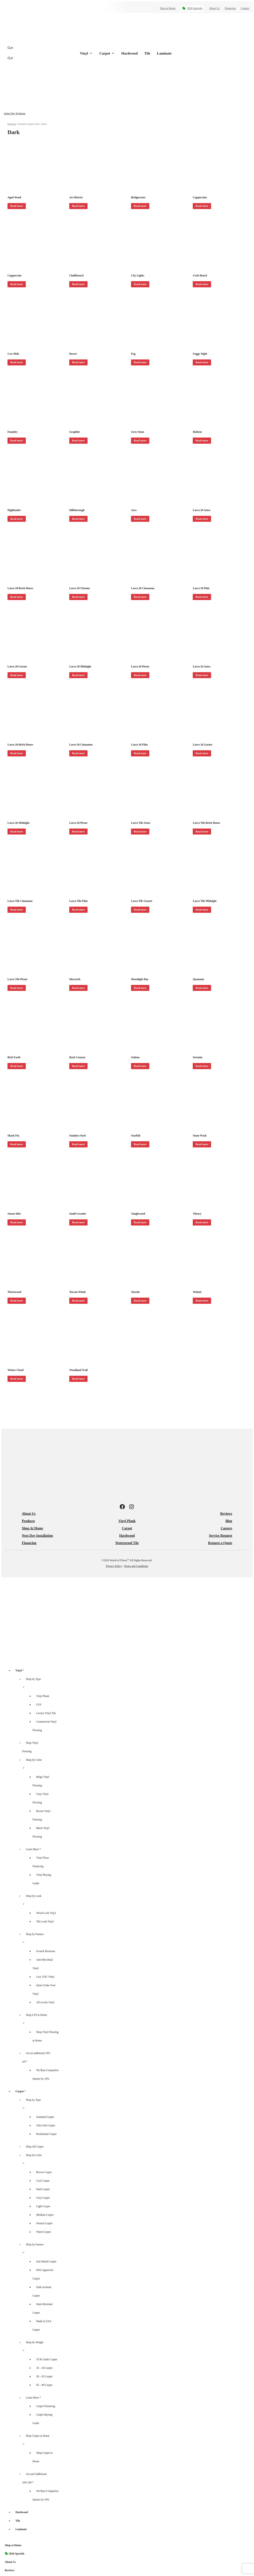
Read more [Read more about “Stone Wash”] (201, 1144)
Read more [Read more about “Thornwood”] (16, 1300)
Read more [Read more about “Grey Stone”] (140, 440)
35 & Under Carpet (46, 2359)
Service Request (220, 1535)
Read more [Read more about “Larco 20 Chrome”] (78, 596)
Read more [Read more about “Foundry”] (16, 440)
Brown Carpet (44, 2172)
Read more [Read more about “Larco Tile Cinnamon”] (16, 909)
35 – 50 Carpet (44, 2367)
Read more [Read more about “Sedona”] (140, 1066)
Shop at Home (168, 8)
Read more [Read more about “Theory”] (201, 1222)
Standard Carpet (45, 2116)
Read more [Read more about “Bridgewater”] (140, 205)
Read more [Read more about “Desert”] (78, 362)
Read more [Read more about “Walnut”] (201, 1300)
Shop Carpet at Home (35, 2441)
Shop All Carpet (34, 2146)
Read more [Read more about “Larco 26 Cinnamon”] (78, 753)
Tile (147, 53)
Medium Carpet (44, 2214)
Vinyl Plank (127, 1521)
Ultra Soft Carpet (45, 2125)
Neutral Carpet (44, 2223)
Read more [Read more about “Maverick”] (78, 987)
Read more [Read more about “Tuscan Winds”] (78, 1300)
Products (12, 124)
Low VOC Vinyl (45, 1976)
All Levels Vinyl (45, 2002)
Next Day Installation (37, 1535)
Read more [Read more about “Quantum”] (201, 987)
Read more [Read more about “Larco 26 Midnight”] (16, 831)
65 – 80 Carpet (44, 2384)
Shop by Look (31, 1901)
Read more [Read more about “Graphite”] (78, 440)
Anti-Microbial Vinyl (42, 1964)
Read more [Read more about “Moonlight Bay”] (140, 987)
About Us (214, 8)
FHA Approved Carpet (42, 2274)
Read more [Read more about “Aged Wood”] (16, 205)
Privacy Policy (114, 1566)
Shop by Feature (33, 1940)
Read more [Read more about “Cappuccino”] (201, 205)
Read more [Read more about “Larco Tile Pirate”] (16, 987)
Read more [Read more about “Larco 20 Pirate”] (140, 675)
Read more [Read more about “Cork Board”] (201, 284)
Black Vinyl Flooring (40, 1832)
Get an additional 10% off (36, 2059)
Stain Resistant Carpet (42, 2308)
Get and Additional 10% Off (34, 2479)
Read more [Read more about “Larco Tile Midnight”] (201, 909)
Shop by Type (31, 1685)
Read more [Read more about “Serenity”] (201, 1066)
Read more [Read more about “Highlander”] (16, 518)
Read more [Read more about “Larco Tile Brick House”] (201, 831)
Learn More (35, 1849)
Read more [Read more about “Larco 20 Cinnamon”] (140, 596)
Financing (230, 8)
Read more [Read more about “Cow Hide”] (16, 362)
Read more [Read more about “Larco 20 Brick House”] (16, 596)
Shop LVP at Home (34, 2020)
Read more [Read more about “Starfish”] (140, 1144)
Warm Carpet (43, 2231)
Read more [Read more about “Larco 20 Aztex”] (201, 518)
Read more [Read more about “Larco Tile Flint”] (78, 909)
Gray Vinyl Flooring (40, 1798)
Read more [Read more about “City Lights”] (140, 284)
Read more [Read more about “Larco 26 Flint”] (140, 753)
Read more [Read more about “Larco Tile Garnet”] (140, 909)
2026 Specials (194, 8)
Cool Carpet (42, 2180)
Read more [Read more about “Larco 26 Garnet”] (201, 753)
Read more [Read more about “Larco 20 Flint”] (201, 596)
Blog (229, 1521)
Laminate (164, 53)
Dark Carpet (43, 2189)
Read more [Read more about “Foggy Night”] (201, 362)
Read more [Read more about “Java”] (140, 518)
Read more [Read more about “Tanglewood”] (140, 1222)
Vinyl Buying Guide (41, 1879)
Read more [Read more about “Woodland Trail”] (78, 1378)
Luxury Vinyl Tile (46, 1713)
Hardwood (129, 53)
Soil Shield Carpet (46, 2261)
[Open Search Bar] (10, 48)
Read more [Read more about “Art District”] (78, 205)
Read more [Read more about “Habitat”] (201, 440)
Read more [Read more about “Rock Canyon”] (78, 1066)
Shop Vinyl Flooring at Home (45, 2036)
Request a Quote (220, 1543)
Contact (245, 8)
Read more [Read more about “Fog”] (140, 362)
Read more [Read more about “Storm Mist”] (16, 1222)
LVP (38, 1704)
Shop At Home (32, 1528)
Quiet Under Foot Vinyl (43, 1989)
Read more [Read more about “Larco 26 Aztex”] (201, 675)
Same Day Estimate (14, 113)
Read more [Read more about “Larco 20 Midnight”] (78, 675)
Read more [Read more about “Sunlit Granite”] (78, 1222)
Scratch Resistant (45, 1951)
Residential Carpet (46, 2133)
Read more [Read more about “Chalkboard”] (78, 284)
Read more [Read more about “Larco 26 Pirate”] (78, 831)
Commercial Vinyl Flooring (44, 1726)
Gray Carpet (43, 2197)
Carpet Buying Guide (42, 2419)
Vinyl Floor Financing (40, 1862)
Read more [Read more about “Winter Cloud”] (16, 1378)
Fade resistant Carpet (41, 2291)
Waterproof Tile (127, 1543)
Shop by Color (32, 1765)
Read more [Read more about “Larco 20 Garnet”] (16, 675)
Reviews (226, 1513)
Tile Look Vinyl (45, 1921)
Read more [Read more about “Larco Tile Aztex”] (140, 831)
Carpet (107, 53)
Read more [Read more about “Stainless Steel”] (78, 1144)
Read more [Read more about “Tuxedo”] (140, 1300)
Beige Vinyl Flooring (40, 1781)
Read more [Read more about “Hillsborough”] (78, 518)
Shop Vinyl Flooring (30, 1747)
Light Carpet (43, 2206)
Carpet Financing (45, 2406)
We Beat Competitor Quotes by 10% (45, 2074)
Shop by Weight (32, 2348)
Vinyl (86, 53)
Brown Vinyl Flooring (41, 1815)
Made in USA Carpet (41, 2325)
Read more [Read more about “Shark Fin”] (16, 1144)
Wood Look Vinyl (46, 1912)
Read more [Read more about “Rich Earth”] (16, 1066)
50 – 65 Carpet (44, 2376)
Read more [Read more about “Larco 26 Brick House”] (16, 753)
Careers (226, 1528)
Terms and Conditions (136, 1566)
